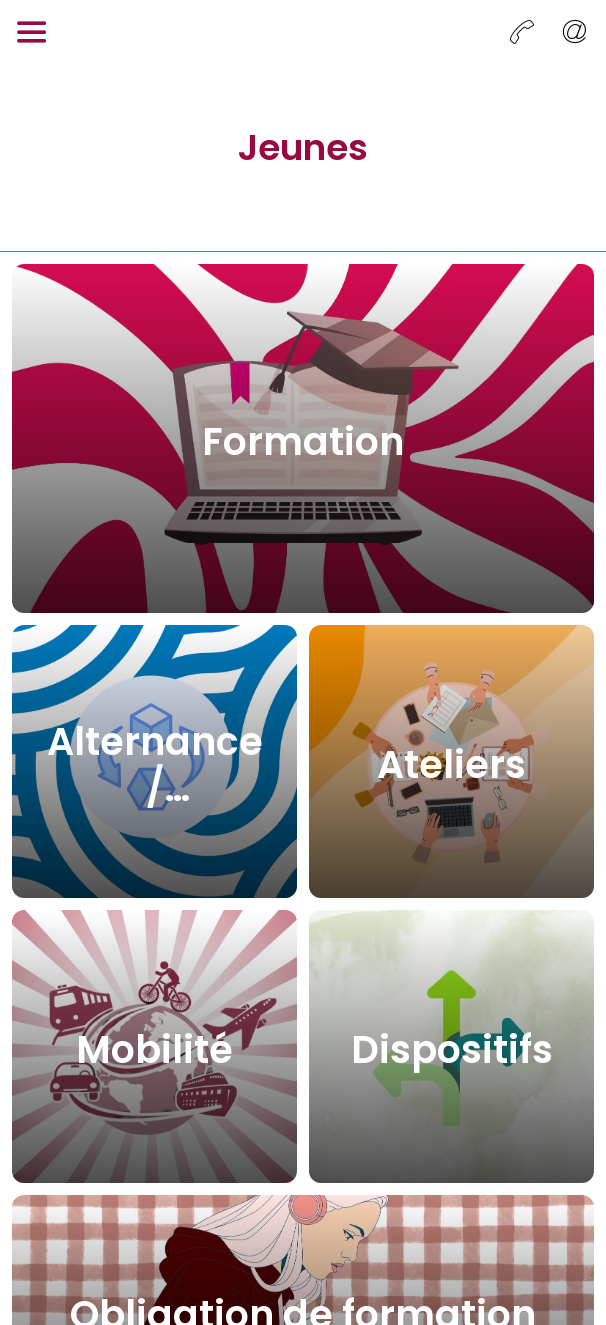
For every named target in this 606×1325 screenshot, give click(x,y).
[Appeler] (522, 32)
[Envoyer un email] (574, 32)
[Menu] (32, 32)
